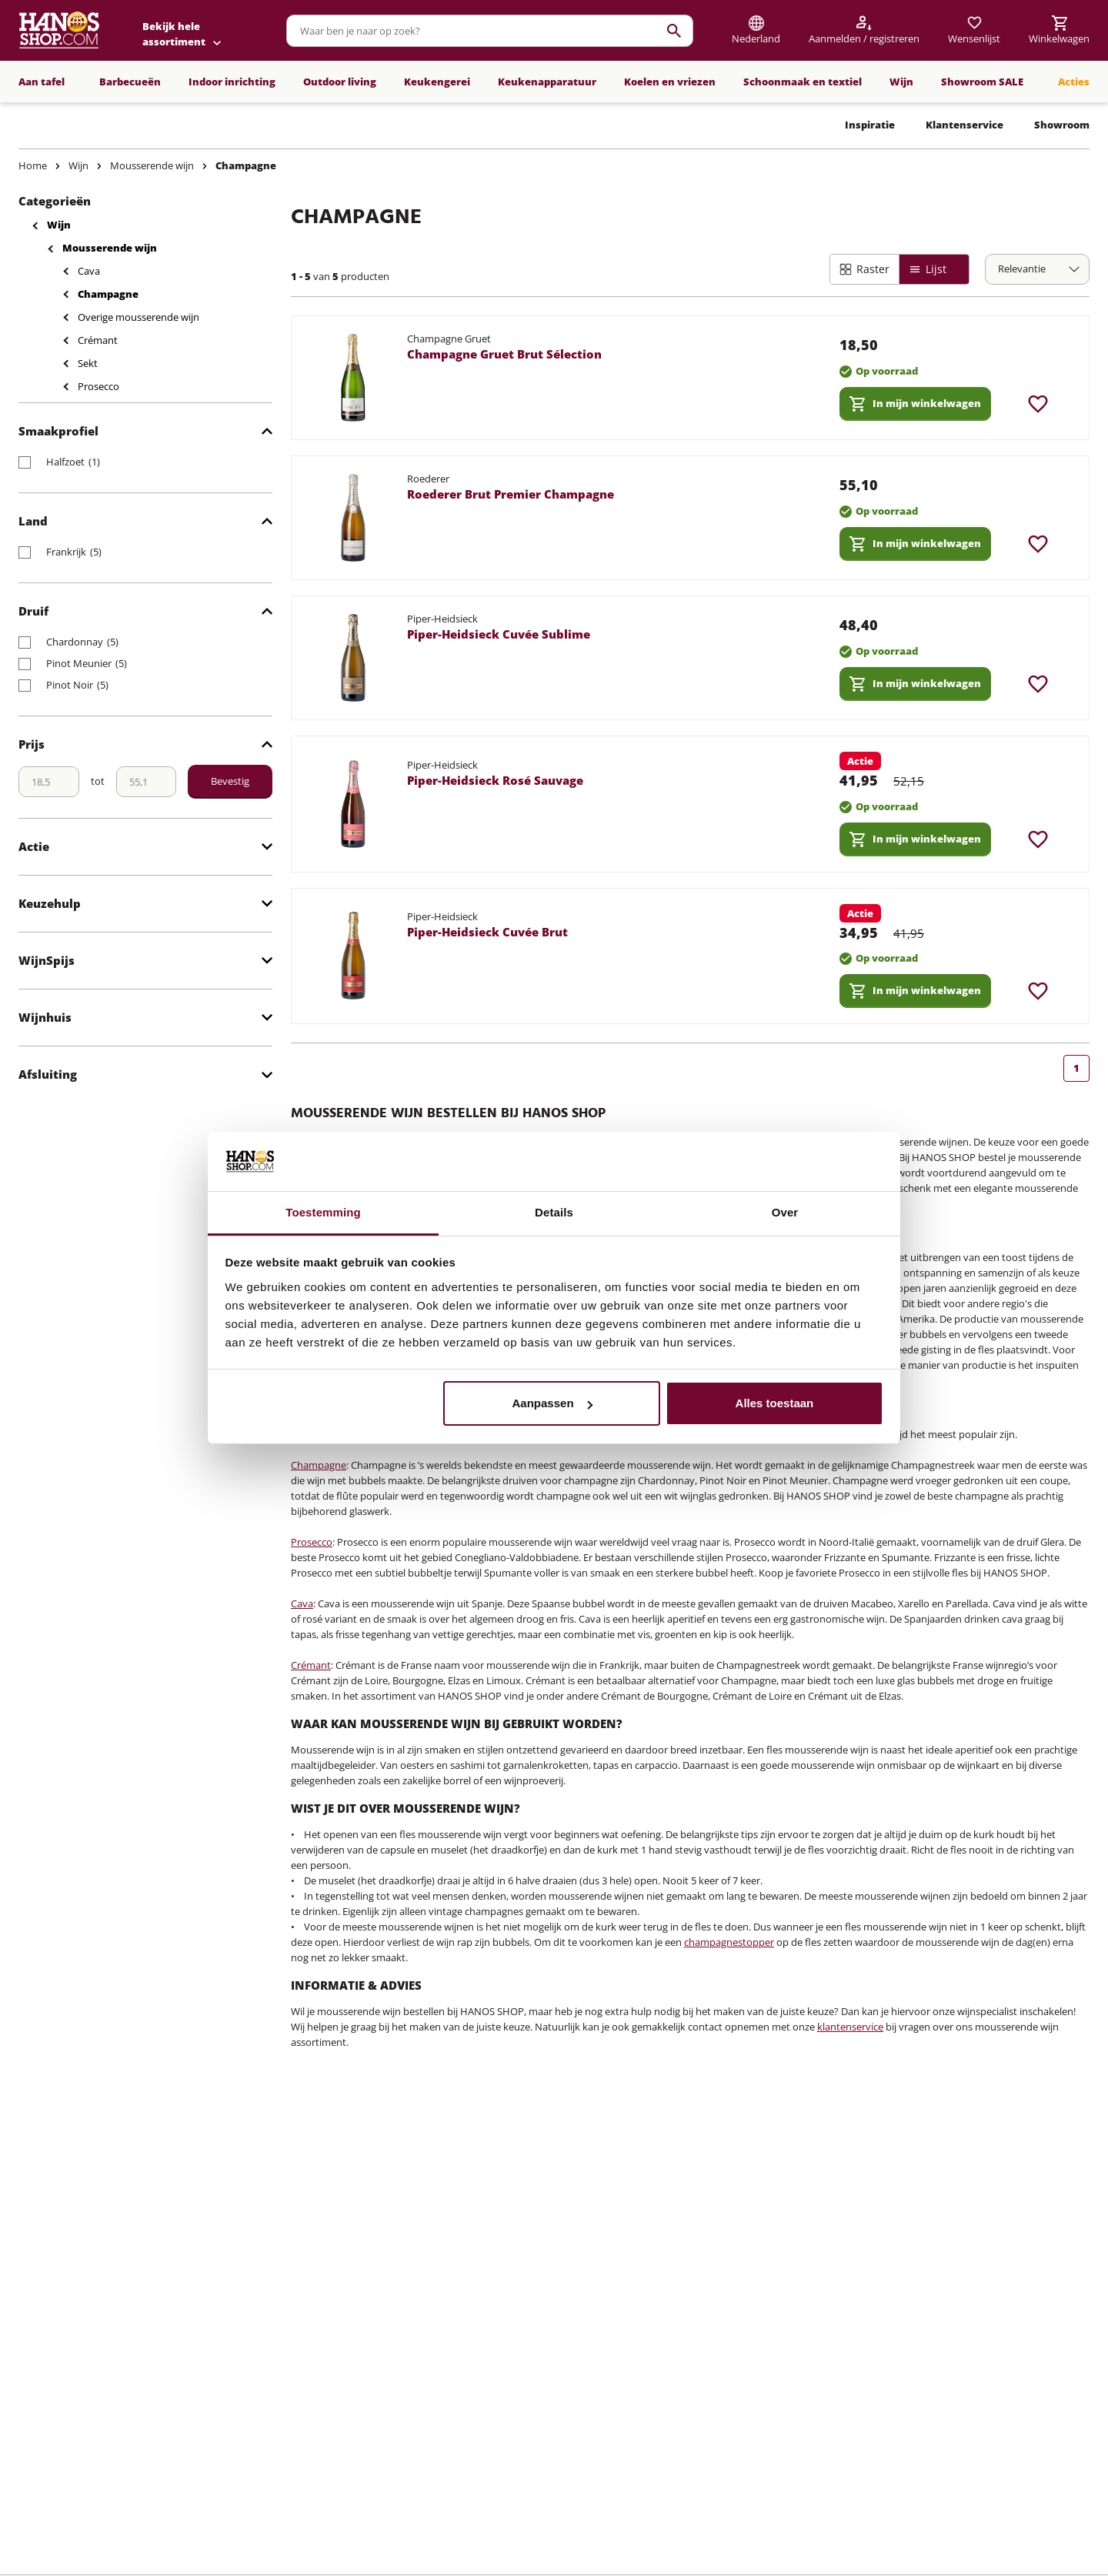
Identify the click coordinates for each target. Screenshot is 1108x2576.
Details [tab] (554, 1212)
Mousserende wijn (152, 165)
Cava (89, 271)
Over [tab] (785, 1212)
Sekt (88, 363)
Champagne (245, 165)
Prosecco (98, 386)
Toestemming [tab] (323, 1212)
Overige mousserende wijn (138, 317)
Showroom (1062, 125)
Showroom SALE (982, 81)
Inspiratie (870, 125)
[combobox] (489, 31)
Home (32, 165)
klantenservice (850, 2027)
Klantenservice (964, 125)
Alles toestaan (775, 1403)
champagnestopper (729, 1942)
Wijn (901, 81)
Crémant (98, 340)
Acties (1074, 81)
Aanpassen (552, 1403)
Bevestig (230, 781)
